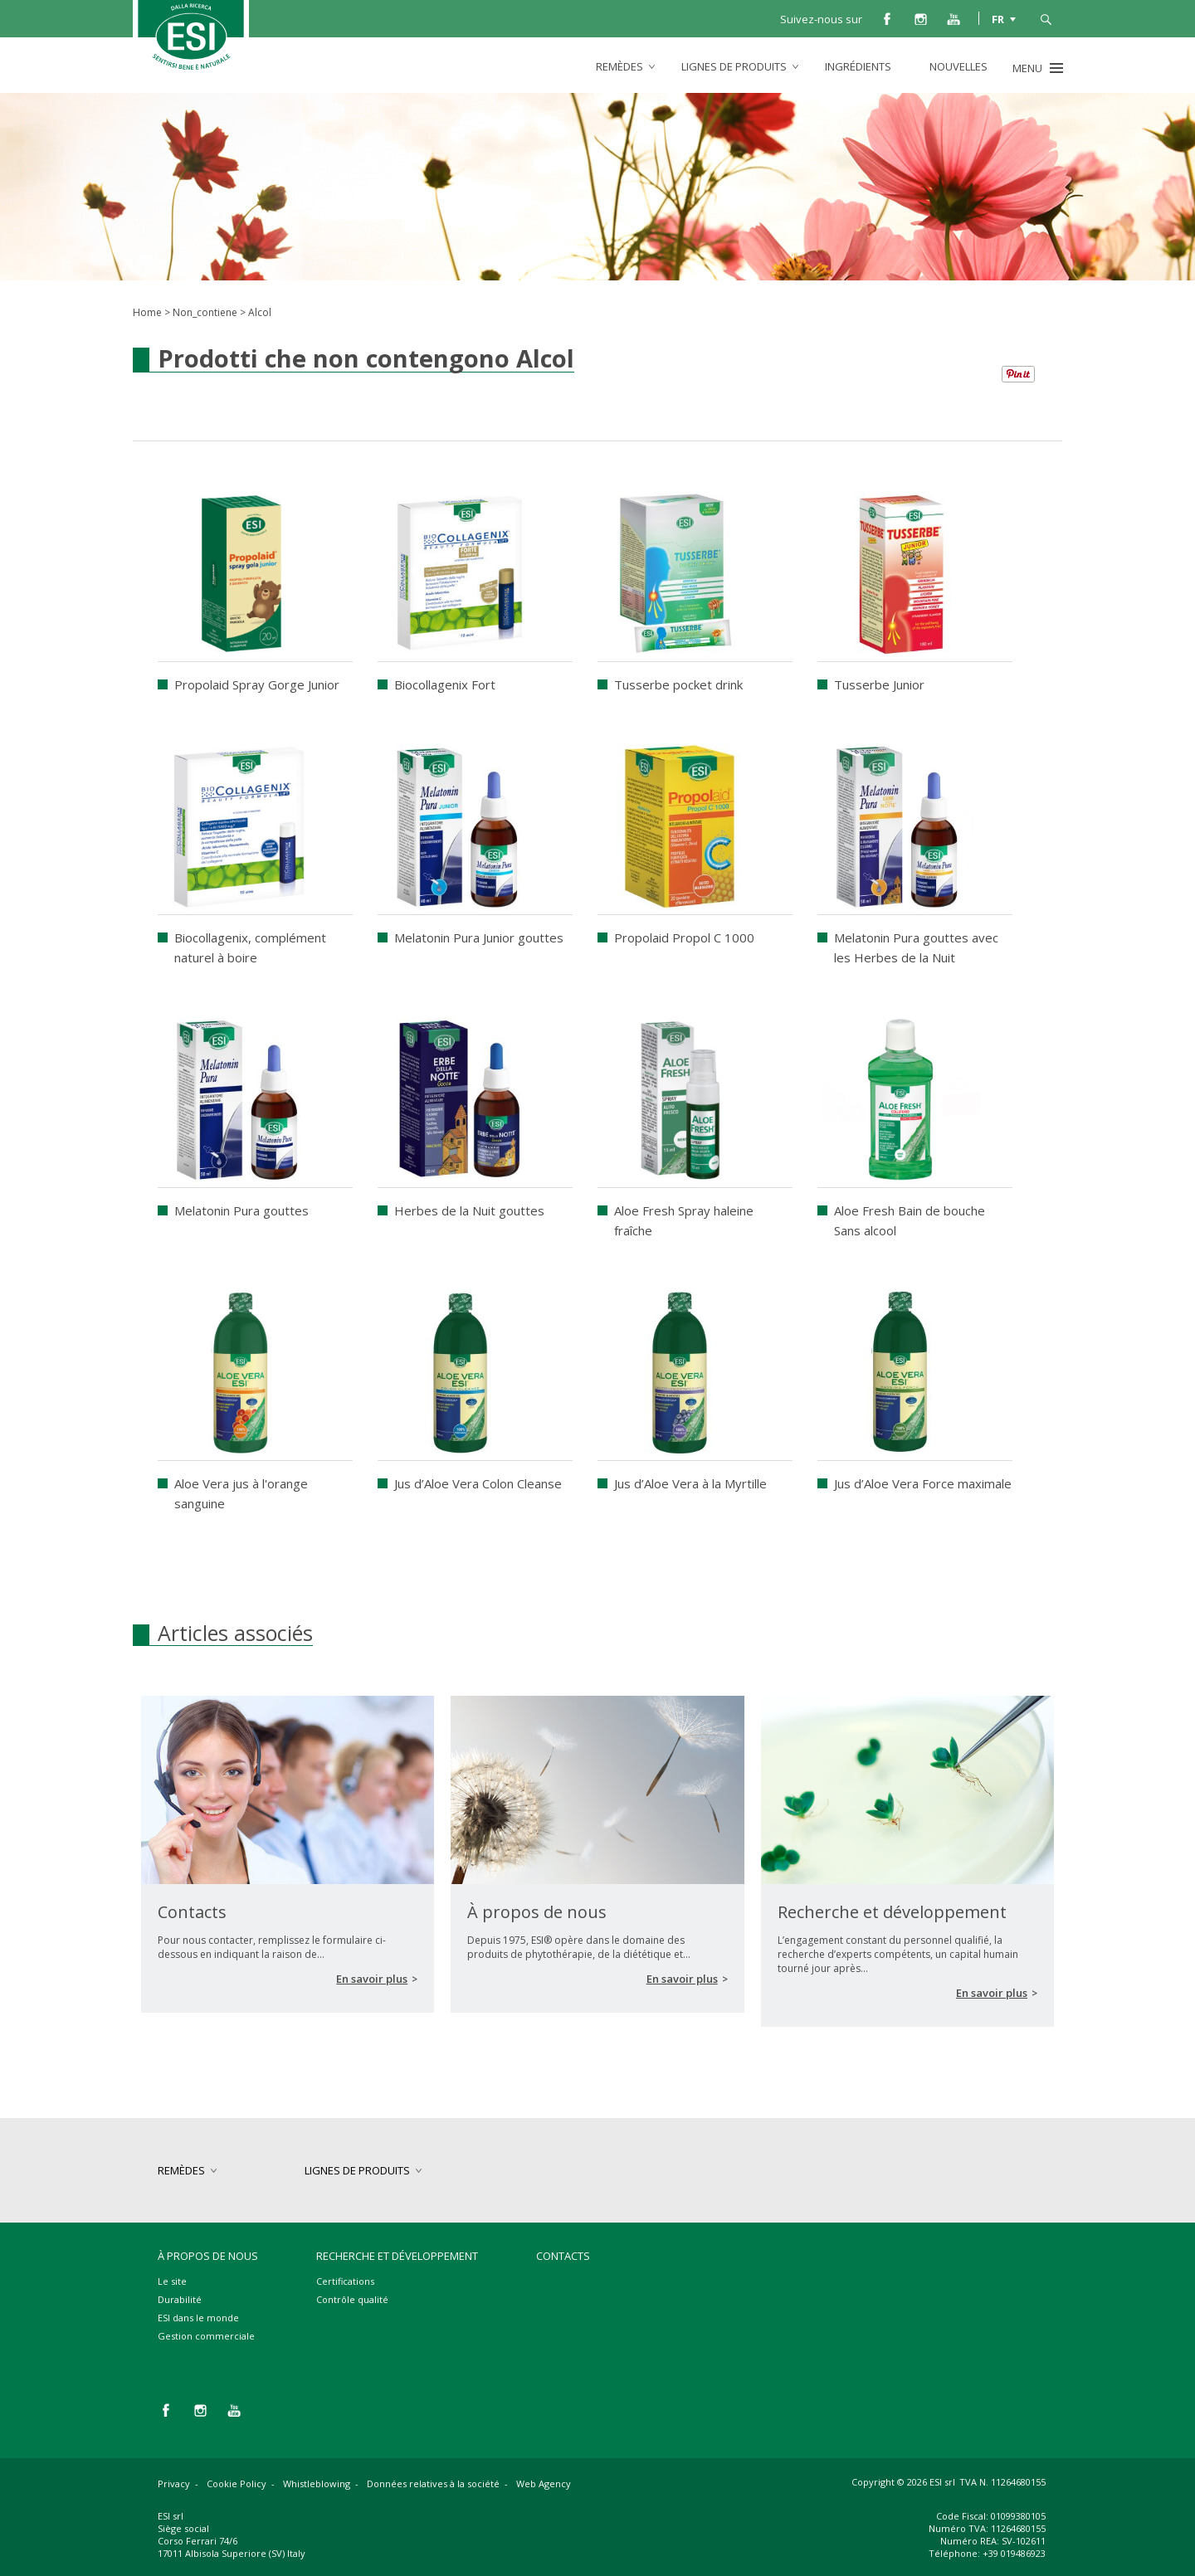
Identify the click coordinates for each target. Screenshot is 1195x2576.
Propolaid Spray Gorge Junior (256, 684)
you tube (953, 18)
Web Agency (543, 2483)
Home (147, 312)
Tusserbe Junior (879, 684)
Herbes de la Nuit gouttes (469, 1210)
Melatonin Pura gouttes (241, 1210)
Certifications (345, 2281)
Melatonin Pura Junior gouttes (478, 937)
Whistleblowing (316, 2483)
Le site (172, 2281)
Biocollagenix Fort (444, 684)
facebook (887, 18)
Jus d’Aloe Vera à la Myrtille (690, 1483)
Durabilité (180, 2299)
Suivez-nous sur (821, 19)
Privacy (174, 2483)
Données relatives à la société (433, 2483)
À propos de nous (208, 2255)
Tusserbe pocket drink (678, 684)
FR (998, 18)
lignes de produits (734, 66)
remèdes (619, 66)
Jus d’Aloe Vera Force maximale (923, 1483)
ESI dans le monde (198, 2317)
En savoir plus (371, 1978)
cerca (1045, 18)
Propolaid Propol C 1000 (684, 937)
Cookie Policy (236, 2483)
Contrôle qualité (352, 2299)
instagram (920, 18)
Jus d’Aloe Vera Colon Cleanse (478, 1483)
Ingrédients (858, 66)
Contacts (563, 2255)
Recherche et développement (397, 2255)
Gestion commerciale (206, 2336)
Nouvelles (958, 66)
